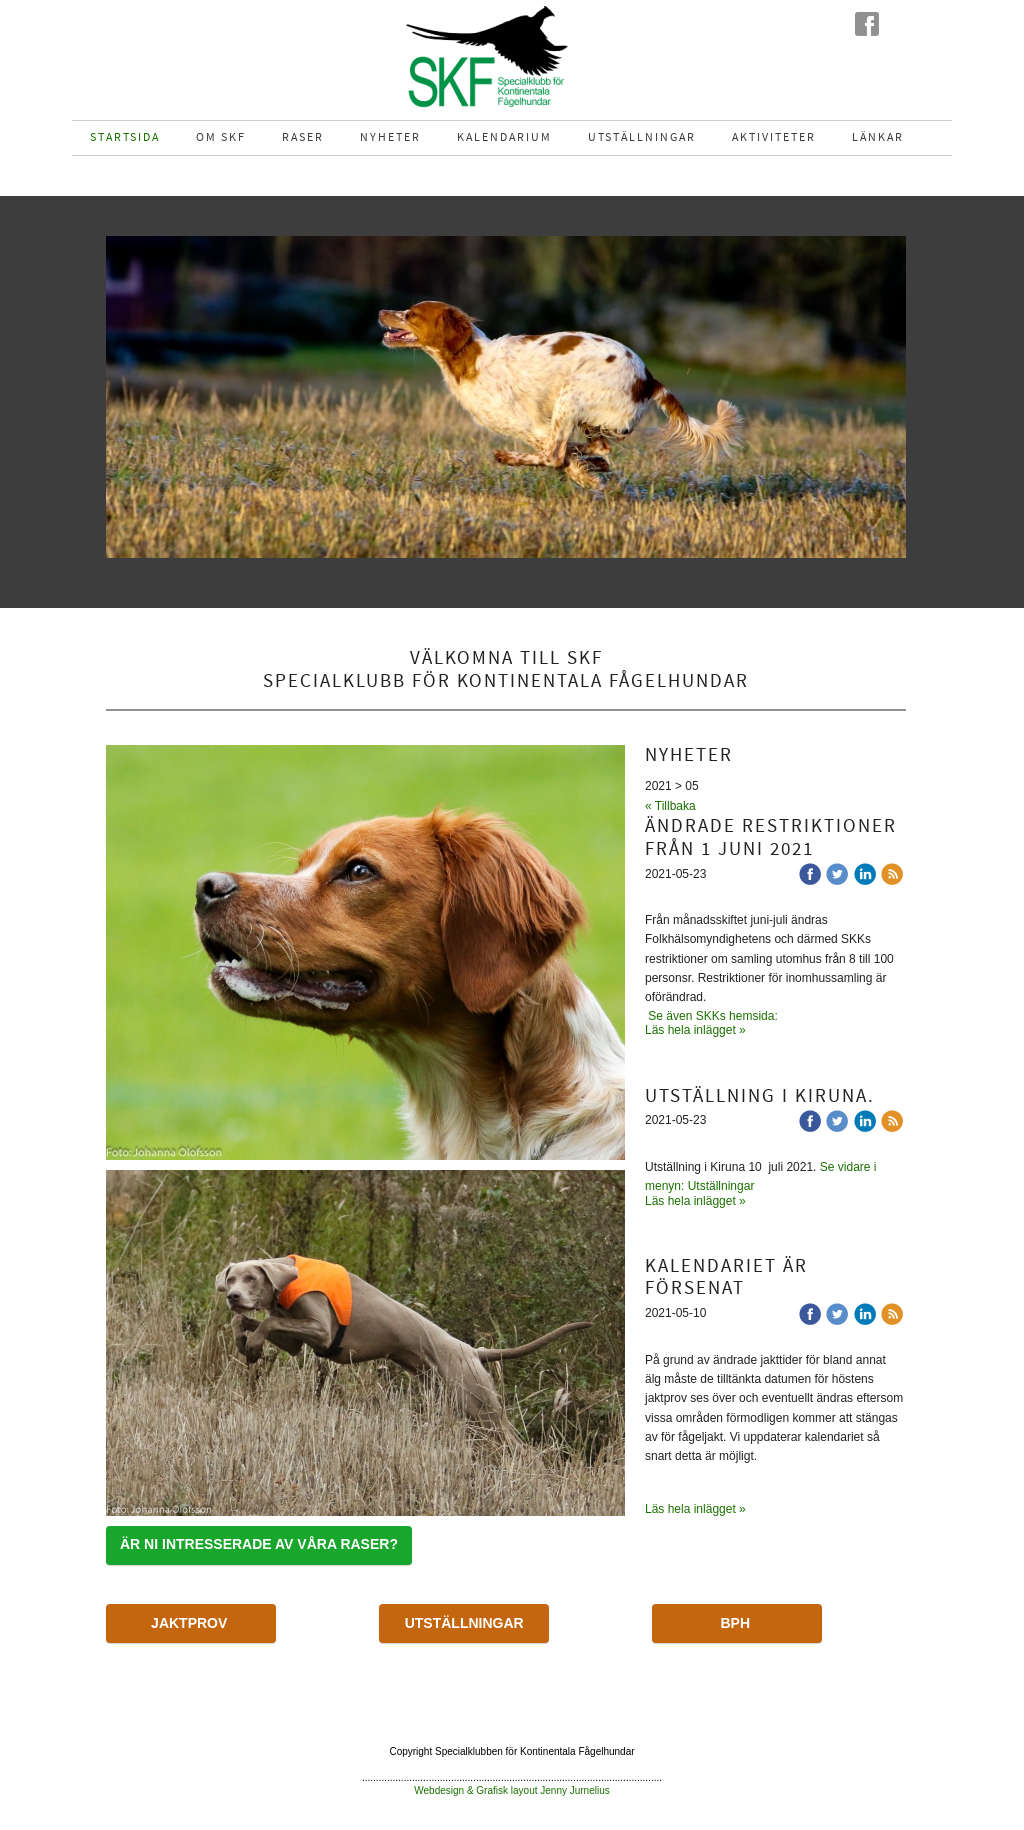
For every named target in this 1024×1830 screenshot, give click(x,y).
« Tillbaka (670, 806)
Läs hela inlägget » (695, 1030)
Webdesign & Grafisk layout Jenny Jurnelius (511, 1790)
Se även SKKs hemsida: (714, 1016)
